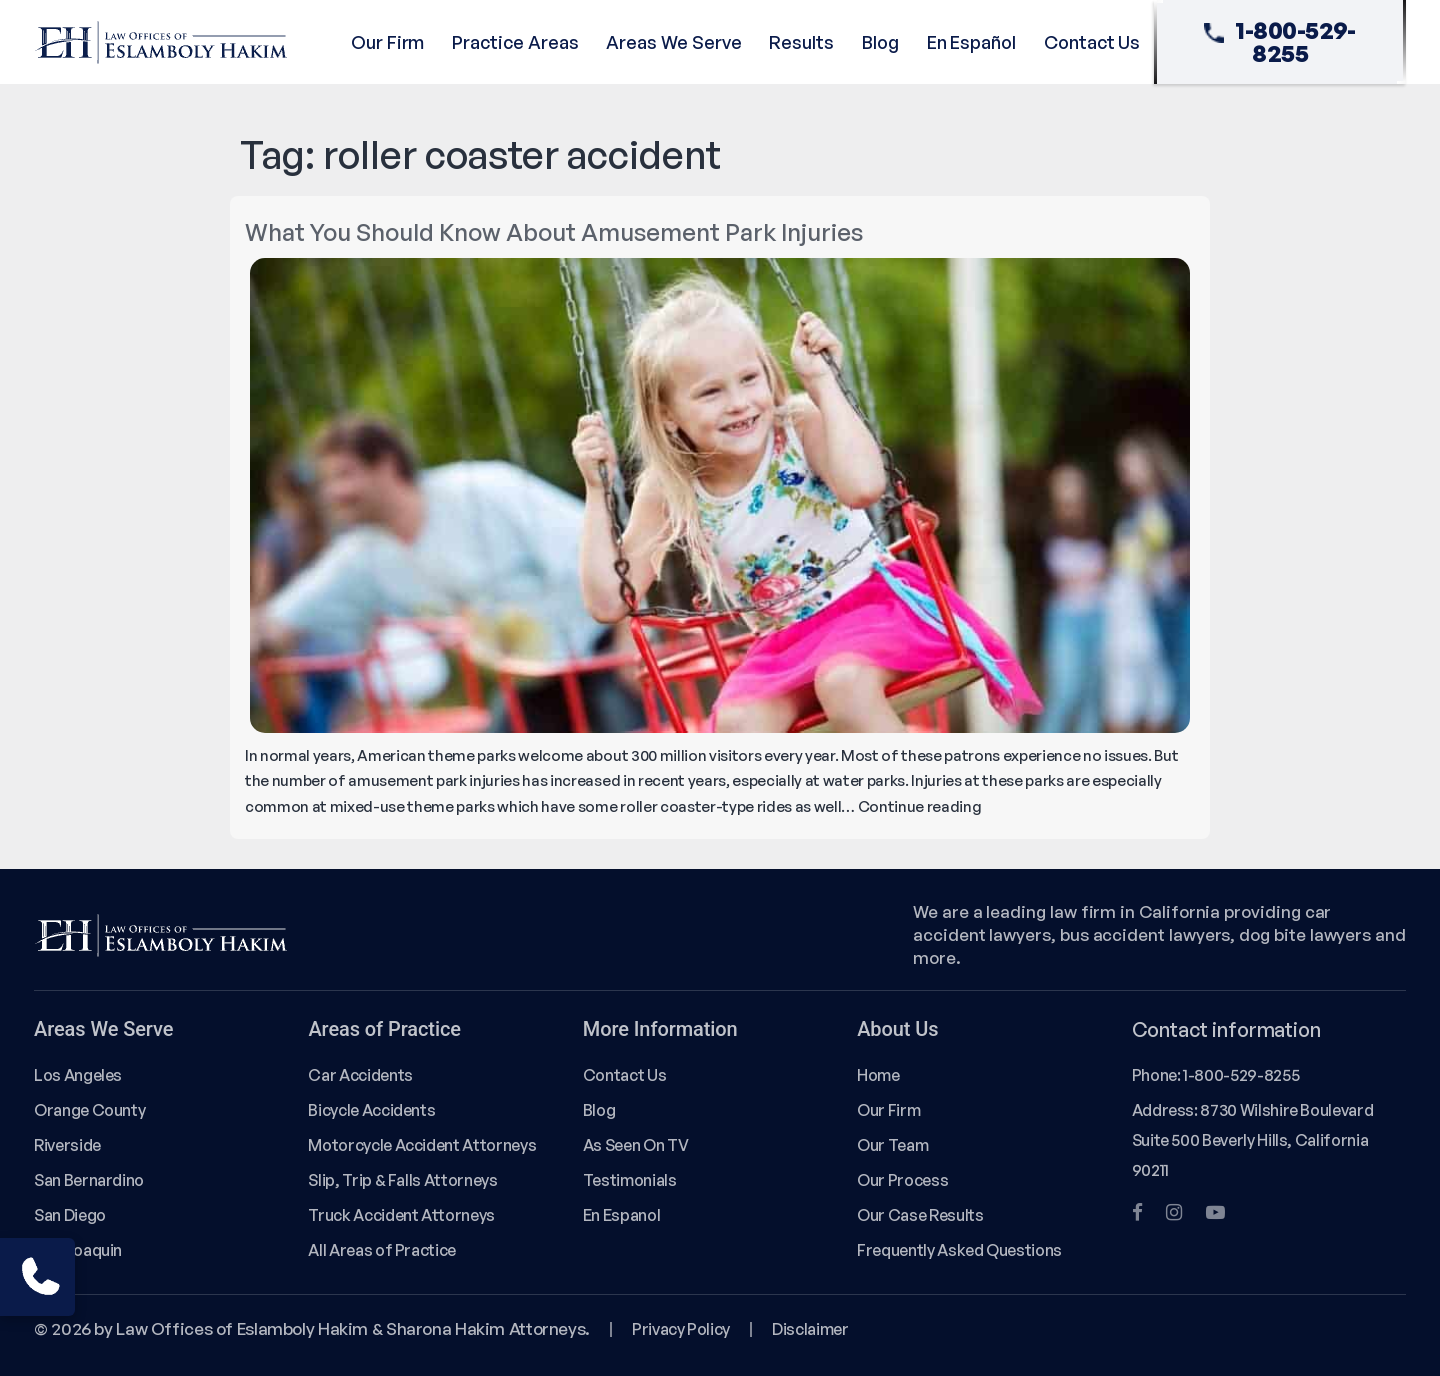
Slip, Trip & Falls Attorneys (402, 1180)
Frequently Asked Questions (959, 1250)
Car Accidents (360, 1075)
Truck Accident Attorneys (401, 1215)
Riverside (67, 1145)
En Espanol (621, 1215)
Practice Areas (515, 42)
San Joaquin (78, 1250)
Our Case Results (920, 1215)
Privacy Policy (681, 1329)
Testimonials (630, 1180)
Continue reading (920, 806)
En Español (971, 42)
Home (878, 1075)
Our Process (902, 1180)
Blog (880, 42)
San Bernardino (89, 1180)
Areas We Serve (673, 42)
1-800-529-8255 (1280, 42)
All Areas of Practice (382, 1250)
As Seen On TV (635, 1145)
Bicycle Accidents (371, 1110)
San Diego (70, 1215)
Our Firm (387, 42)
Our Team (892, 1145)
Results (801, 42)
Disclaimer (810, 1329)
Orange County (89, 1110)
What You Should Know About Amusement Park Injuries (554, 232)
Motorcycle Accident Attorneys (422, 1145)
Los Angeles (78, 1075)
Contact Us (1092, 42)
